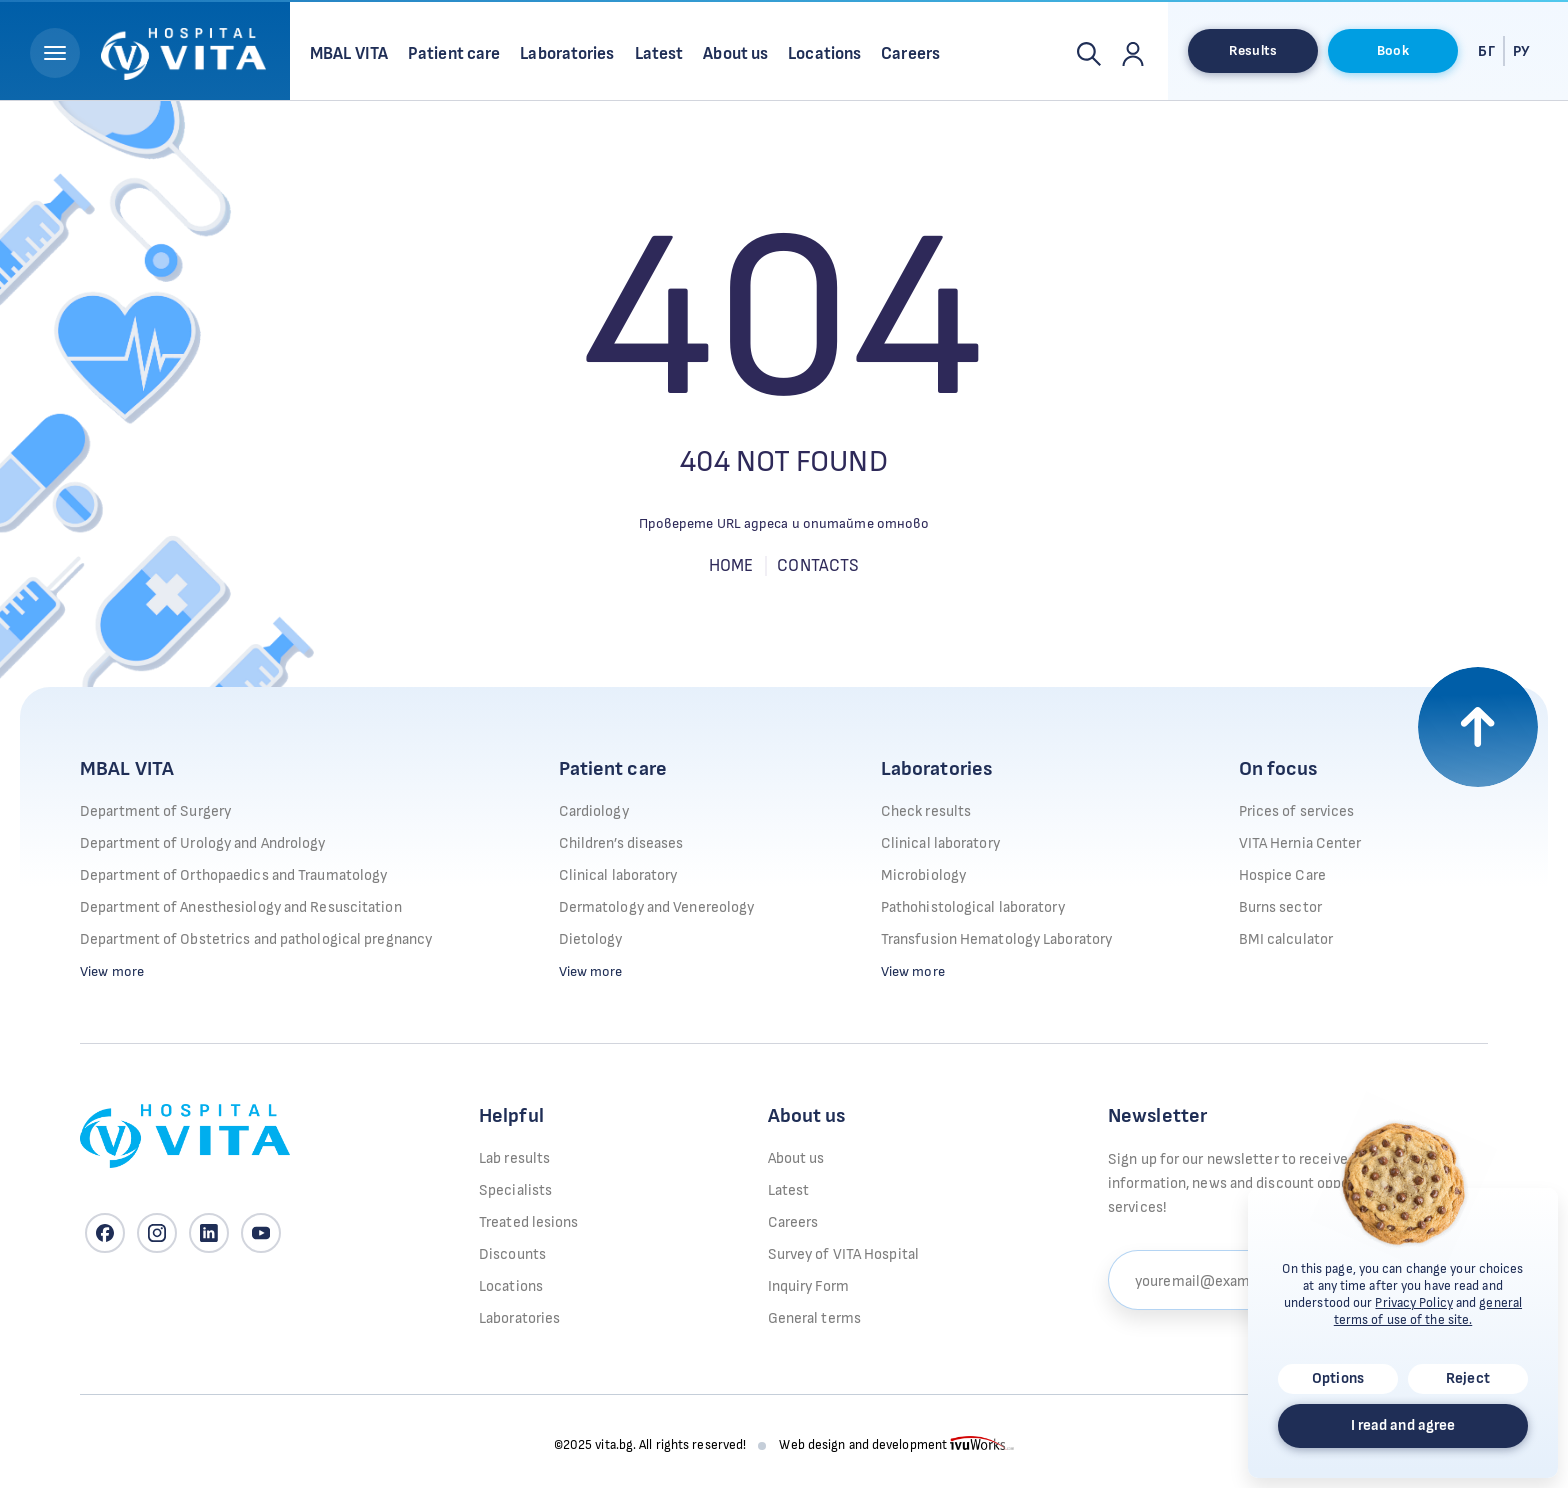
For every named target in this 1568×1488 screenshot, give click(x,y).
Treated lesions (529, 1222)
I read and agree (1403, 1425)
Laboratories (936, 769)
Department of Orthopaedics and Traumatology (233, 875)
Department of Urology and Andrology (203, 843)
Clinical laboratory (618, 875)
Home (731, 566)
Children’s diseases (621, 843)
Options (1338, 1378)
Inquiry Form (808, 1286)
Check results (926, 811)
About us (796, 1158)
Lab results (514, 1158)
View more (112, 971)
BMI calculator (1286, 939)
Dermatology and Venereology (657, 907)
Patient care (613, 769)
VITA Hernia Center (1300, 843)
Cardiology (594, 811)
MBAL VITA (127, 769)
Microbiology (923, 875)
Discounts (512, 1254)
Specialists (515, 1190)
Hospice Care (1282, 875)
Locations (511, 1286)
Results (1253, 50)
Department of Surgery (155, 811)
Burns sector (1280, 907)
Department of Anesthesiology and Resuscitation (241, 907)
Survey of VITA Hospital (843, 1254)
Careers (793, 1222)
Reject (1468, 1378)
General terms (814, 1318)
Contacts (818, 566)
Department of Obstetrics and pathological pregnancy (256, 939)
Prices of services (1297, 811)
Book (1392, 50)
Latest (789, 1190)
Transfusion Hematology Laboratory (996, 939)
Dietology (591, 939)
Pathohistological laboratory (973, 907)
